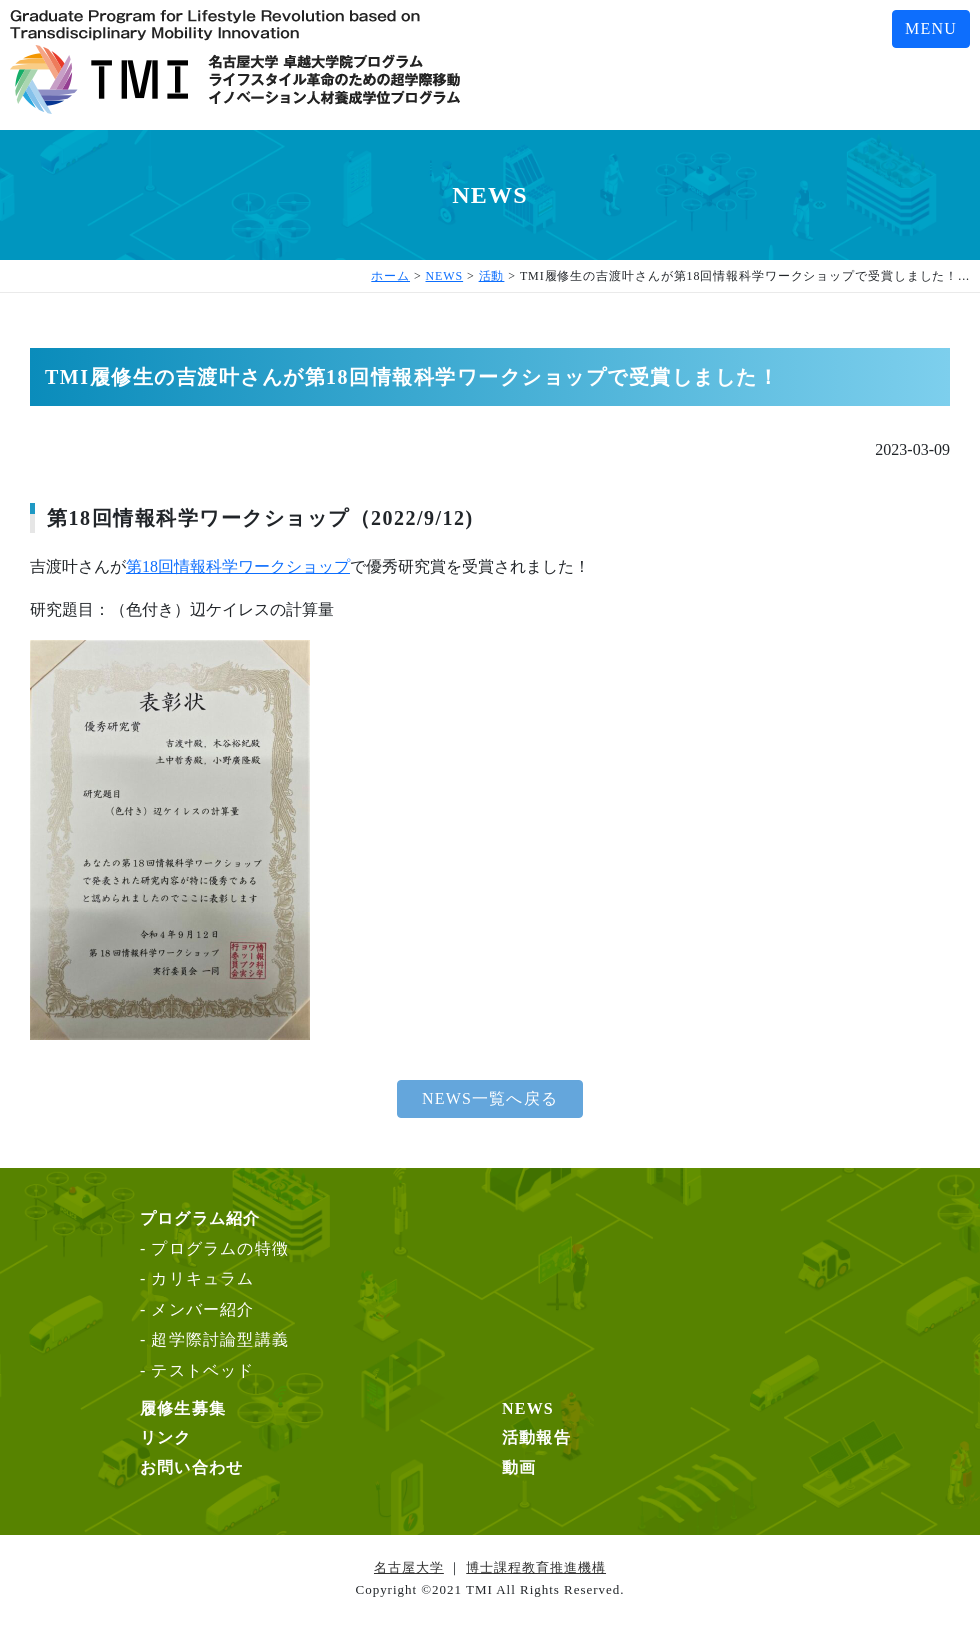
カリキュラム (202, 1278)
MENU (931, 28)
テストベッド (202, 1370)
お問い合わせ (191, 1467)
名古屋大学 (409, 1567)
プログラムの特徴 (220, 1248)
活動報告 (536, 1437)
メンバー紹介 (202, 1309)
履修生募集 (183, 1408)
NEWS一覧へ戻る (490, 1098)
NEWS (528, 1408)
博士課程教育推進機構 (536, 1567)
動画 (519, 1467)
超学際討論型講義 (220, 1339)
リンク (166, 1437)
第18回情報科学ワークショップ (238, 566)
